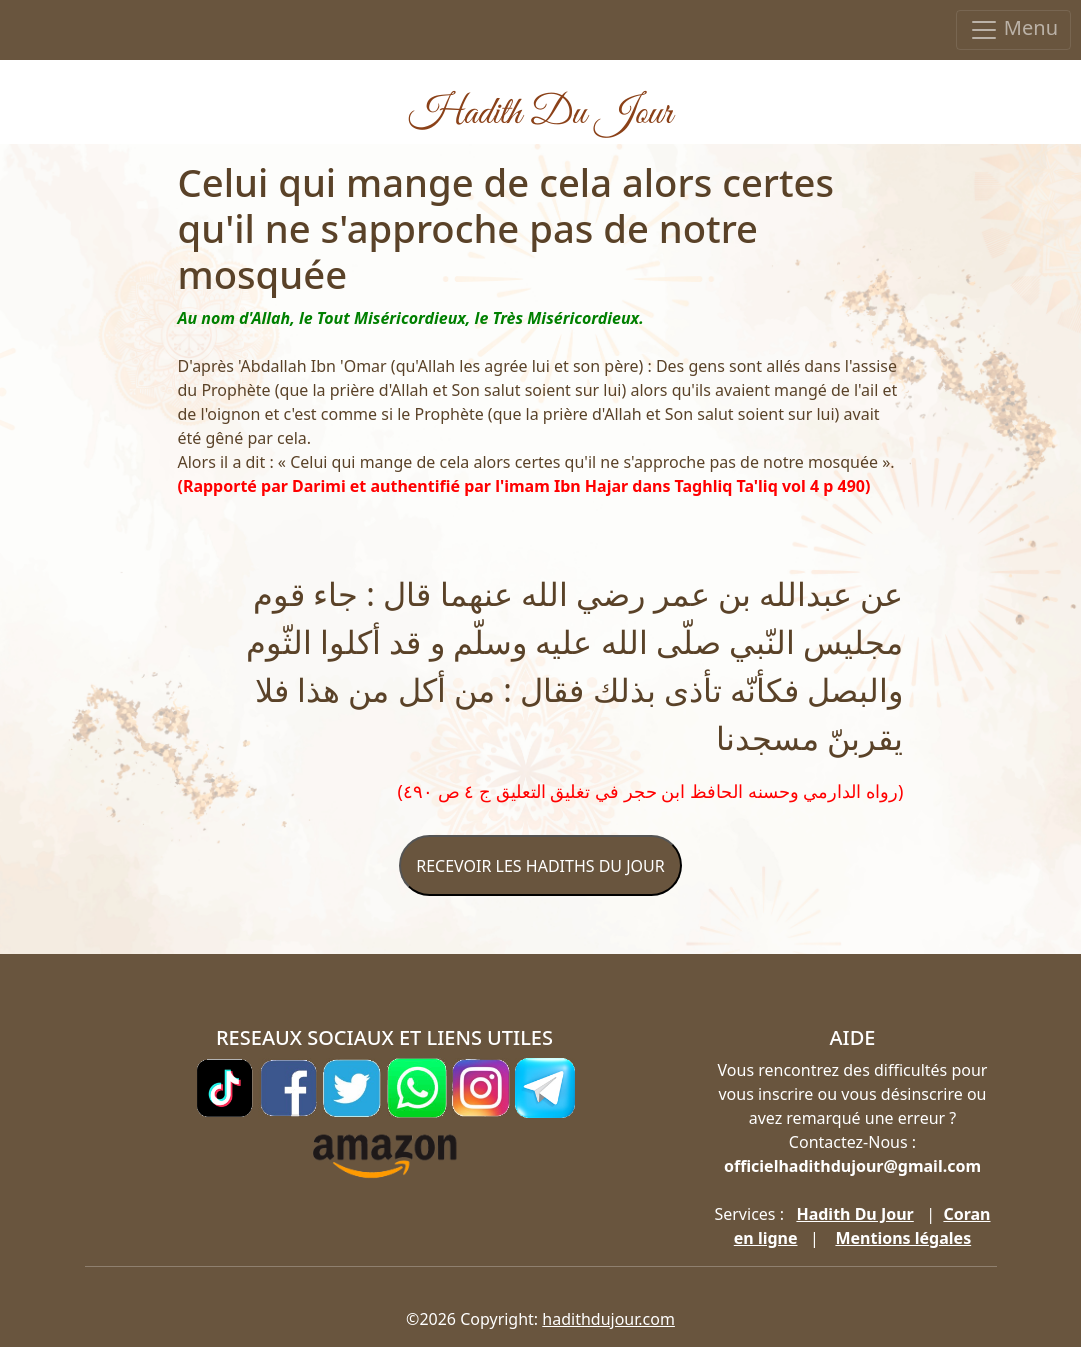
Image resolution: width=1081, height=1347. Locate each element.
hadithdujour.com (608, 1319)
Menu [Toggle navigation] (1013, 29)
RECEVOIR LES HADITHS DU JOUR (540, 866)
